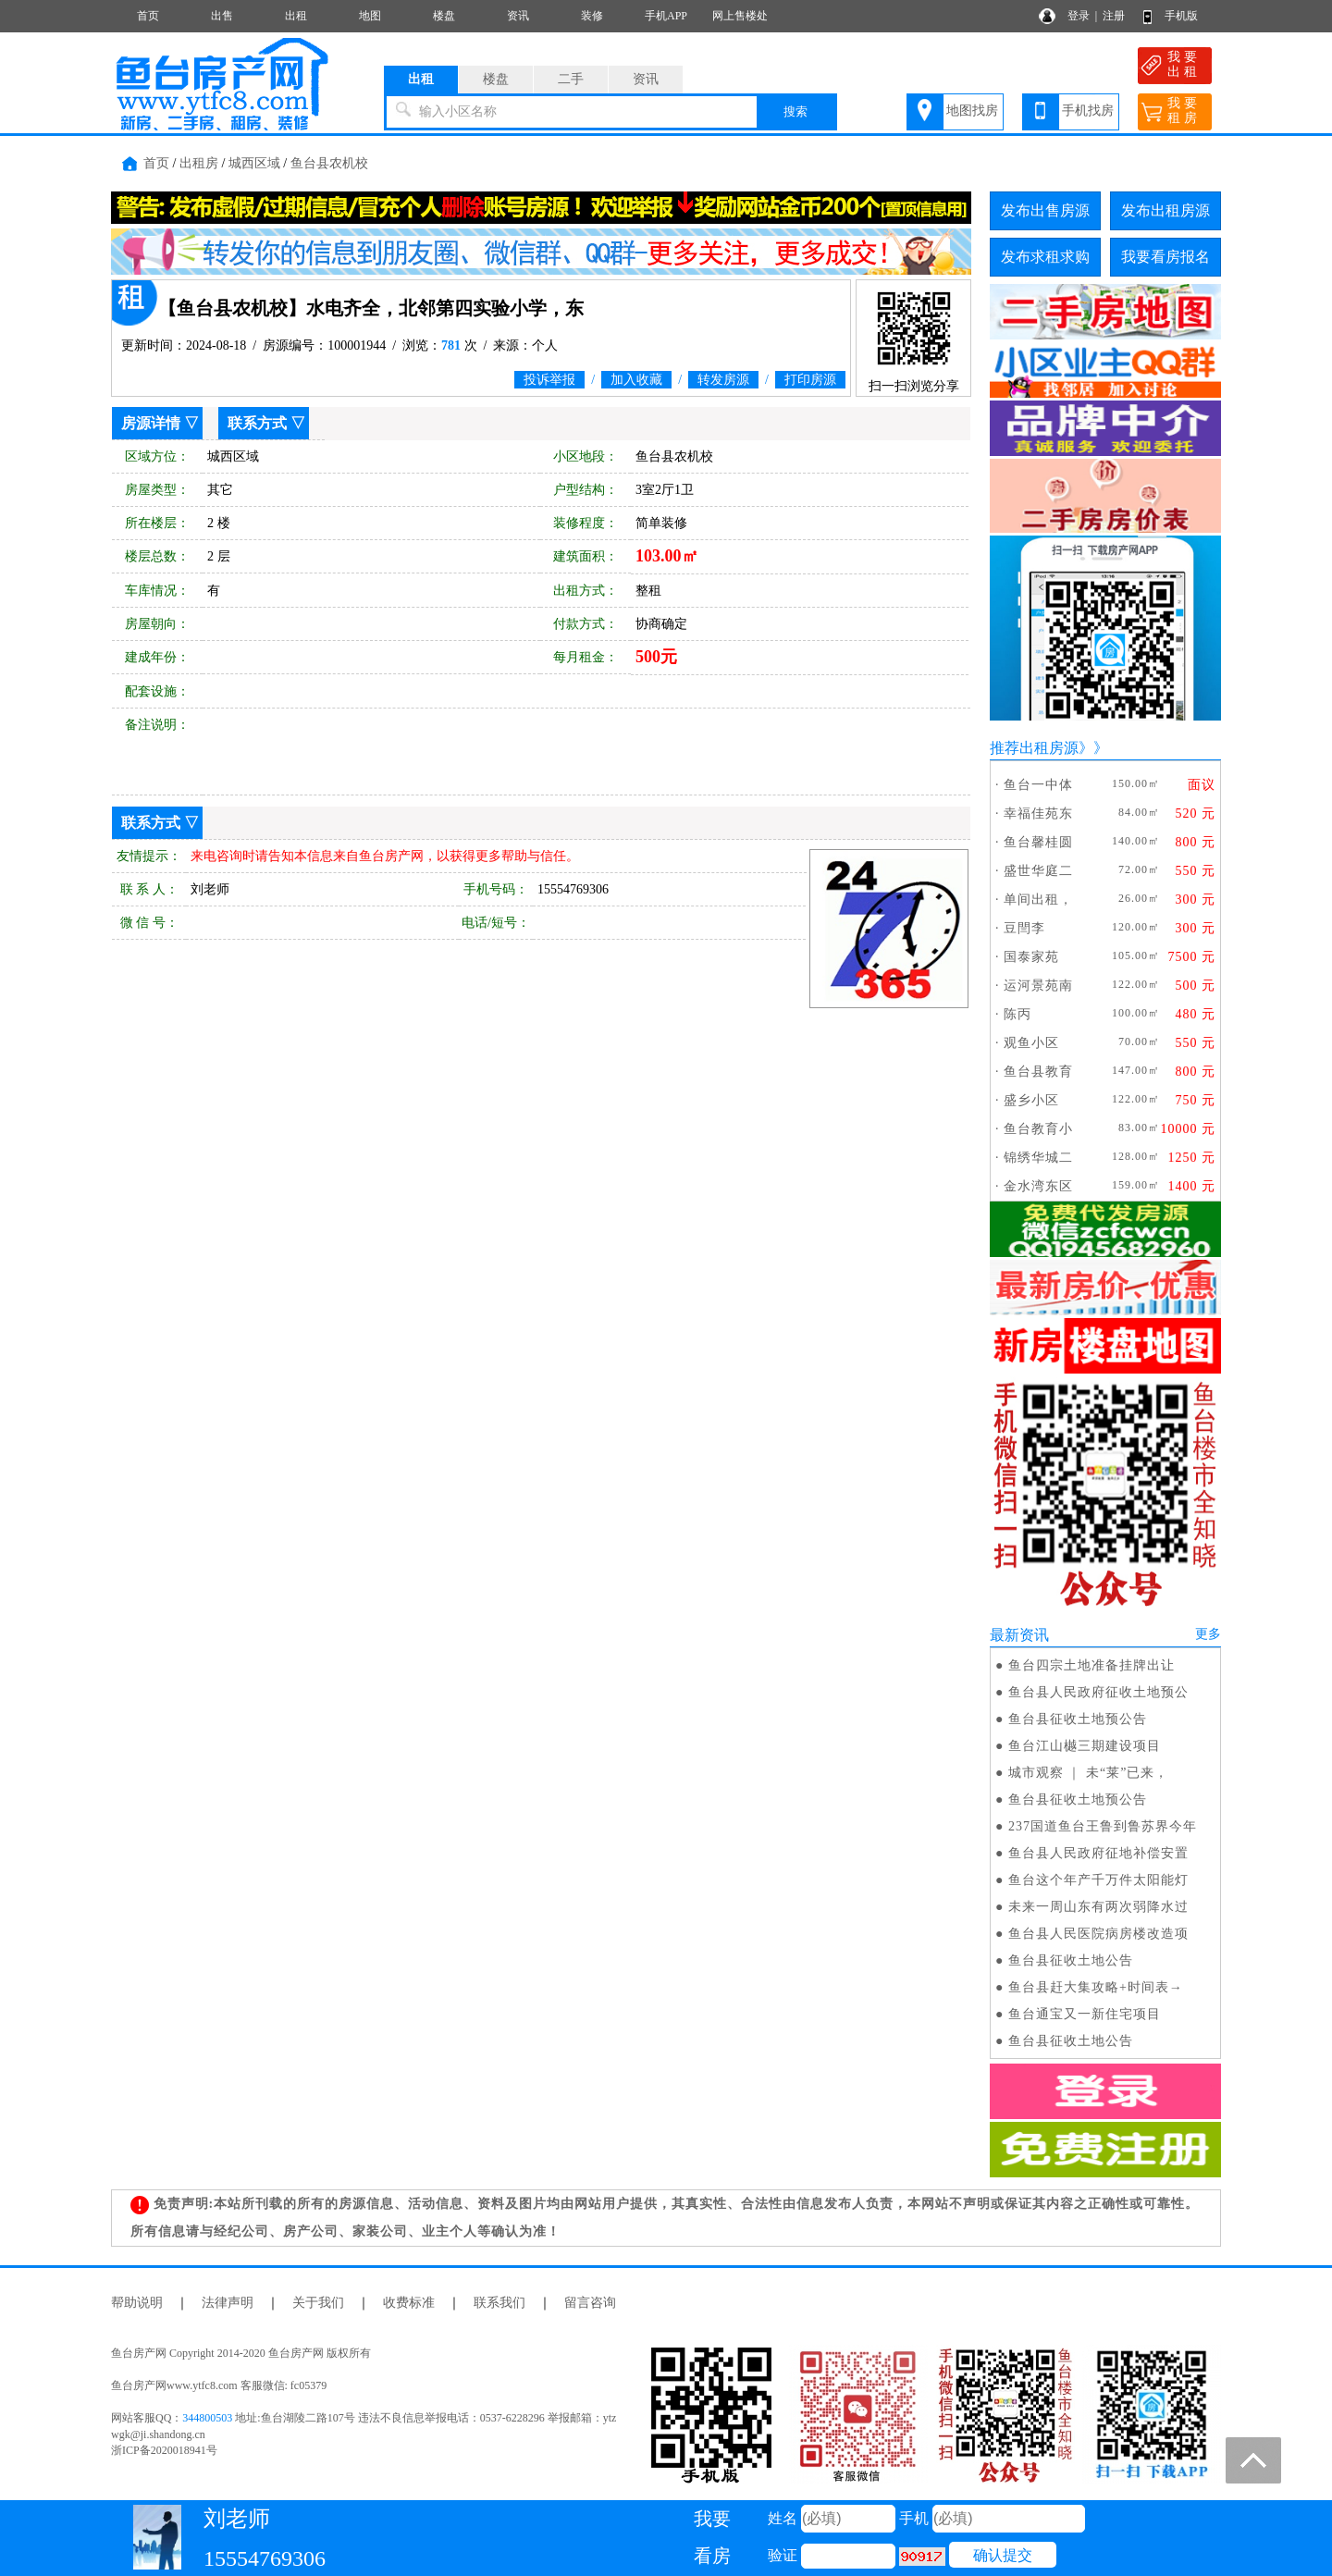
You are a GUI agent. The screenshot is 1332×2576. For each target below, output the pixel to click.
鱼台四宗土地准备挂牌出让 (1091, 1665)
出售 (222, 15)
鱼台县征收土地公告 (1070, 1960)
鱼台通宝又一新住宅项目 (1084, 2014)
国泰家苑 (1031, 957)
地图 (370, 15)
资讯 (518, 15)
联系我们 (499, 2303)
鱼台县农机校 (329, 163)
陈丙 (1017, 1014)
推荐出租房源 (1034, 748)
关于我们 (318, 2303)
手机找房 (1088, 110)
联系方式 (257, 423)
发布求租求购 (1045, 257)
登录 (1078, 15)
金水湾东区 (1038, 1186)
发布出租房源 (1165, 210)
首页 (148, 15)
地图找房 (972, 110)
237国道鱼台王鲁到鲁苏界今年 (1102, 1826)
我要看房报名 (1165, 257)
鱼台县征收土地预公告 (1077, 1719)
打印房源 (810, 380)
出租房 (198, 163)
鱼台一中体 (1038, 785)
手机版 (1181, 15)
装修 (592, 15)
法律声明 (227, 2303)
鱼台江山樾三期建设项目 (1084, 1746)
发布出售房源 (1045, 210)
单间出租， (1038, 899)
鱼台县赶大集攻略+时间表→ (1095, 1987)
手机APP (666, 15)
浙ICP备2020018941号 (164, 2450)
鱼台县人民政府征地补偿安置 (1098, 1853)
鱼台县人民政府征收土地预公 (1098, 1692)
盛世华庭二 (1038, 871)
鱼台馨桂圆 (1038, 842)
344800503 (207, 2417)
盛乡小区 (1031, 1100)
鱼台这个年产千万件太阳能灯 (1098, 1880)
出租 (296, 15)
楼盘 (444, 15)
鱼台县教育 (1038, 1071)
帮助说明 (137, 2303)
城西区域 (254, 163)
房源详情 (150, 423)
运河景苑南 (1038, 985)
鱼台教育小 (1038, 1129)
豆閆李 (1024, 928)
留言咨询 (590, 2303)
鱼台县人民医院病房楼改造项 (1098, 1934)
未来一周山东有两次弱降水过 (1098, 1907)
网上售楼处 (740, 15)
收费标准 (409, 2303)
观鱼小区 (1031, 1043)
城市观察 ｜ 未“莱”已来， (1088, 1773)
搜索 (795, 111)
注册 (1114, 15)
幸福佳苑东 (1038, 813)
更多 (1208, 1634)
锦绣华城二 (1038, 1158)
